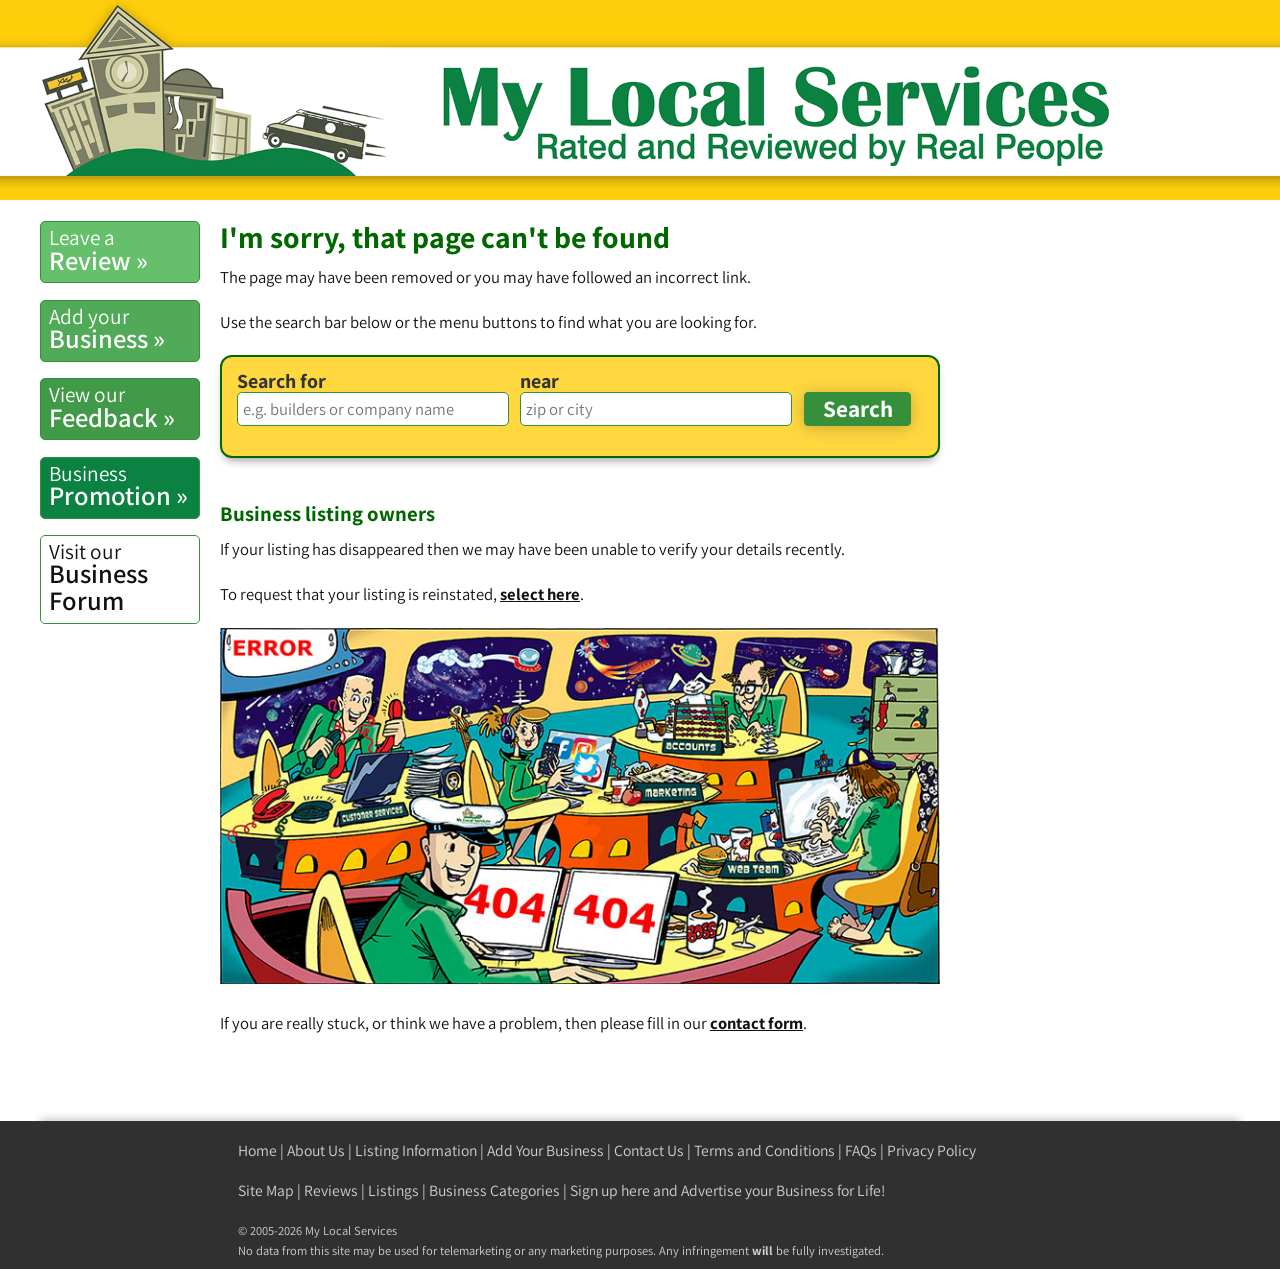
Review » (124, 250)
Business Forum (124, 577)
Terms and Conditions (764, 1150)
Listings (393, 1190)
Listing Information (416, 1150)
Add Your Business (545, 1150)
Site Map (266, 1190)
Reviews (331, 1190)
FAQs (861, 1150)
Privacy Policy (931, 1150)
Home (257, 1150)
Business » (124, 329)
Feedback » (124, 407)
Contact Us (649, 1150)
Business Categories (494, 1190)
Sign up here (610, 1190)
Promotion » (124, 486)
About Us (316, 1150)
